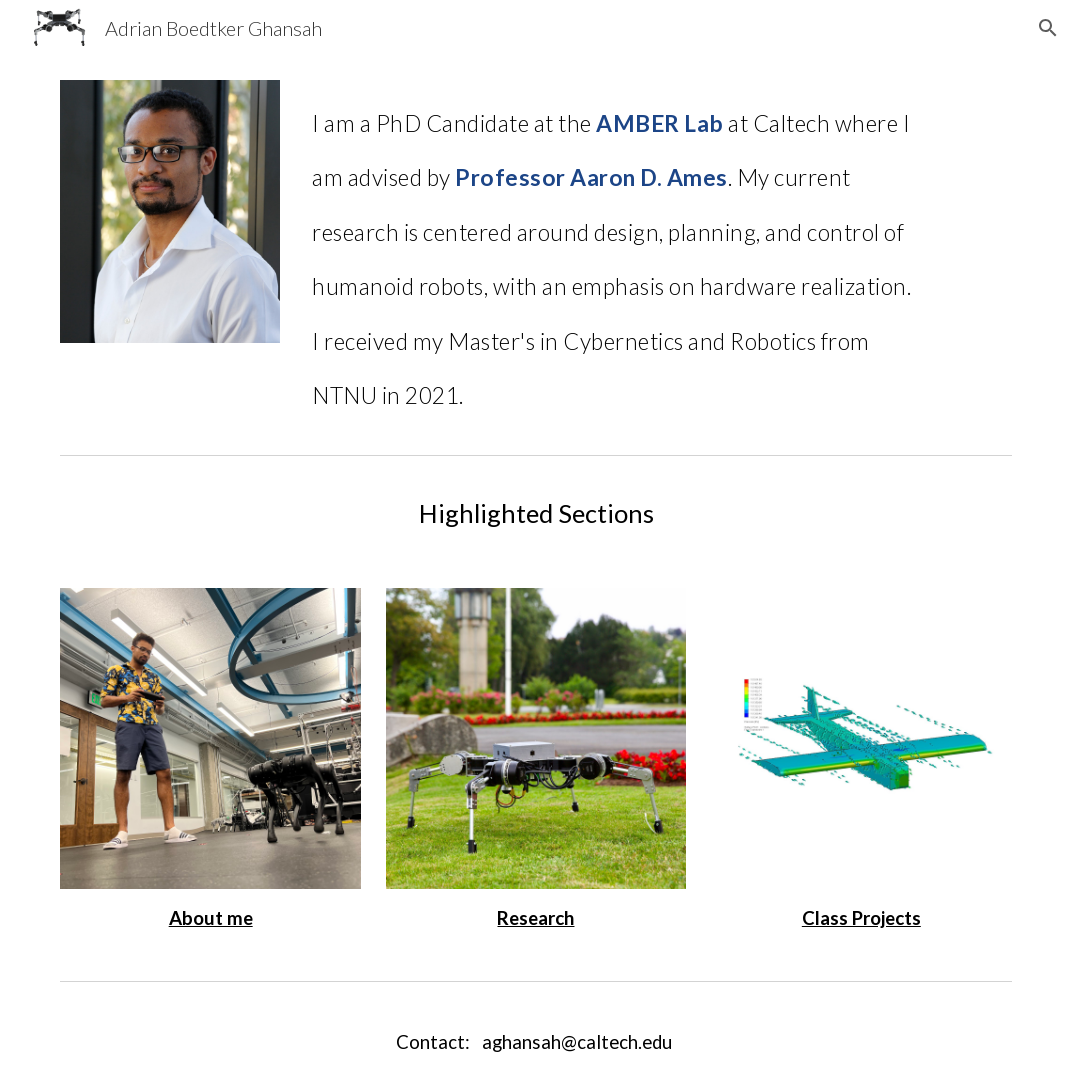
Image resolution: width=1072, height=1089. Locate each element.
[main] (617, 251)
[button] (1048, 28)
